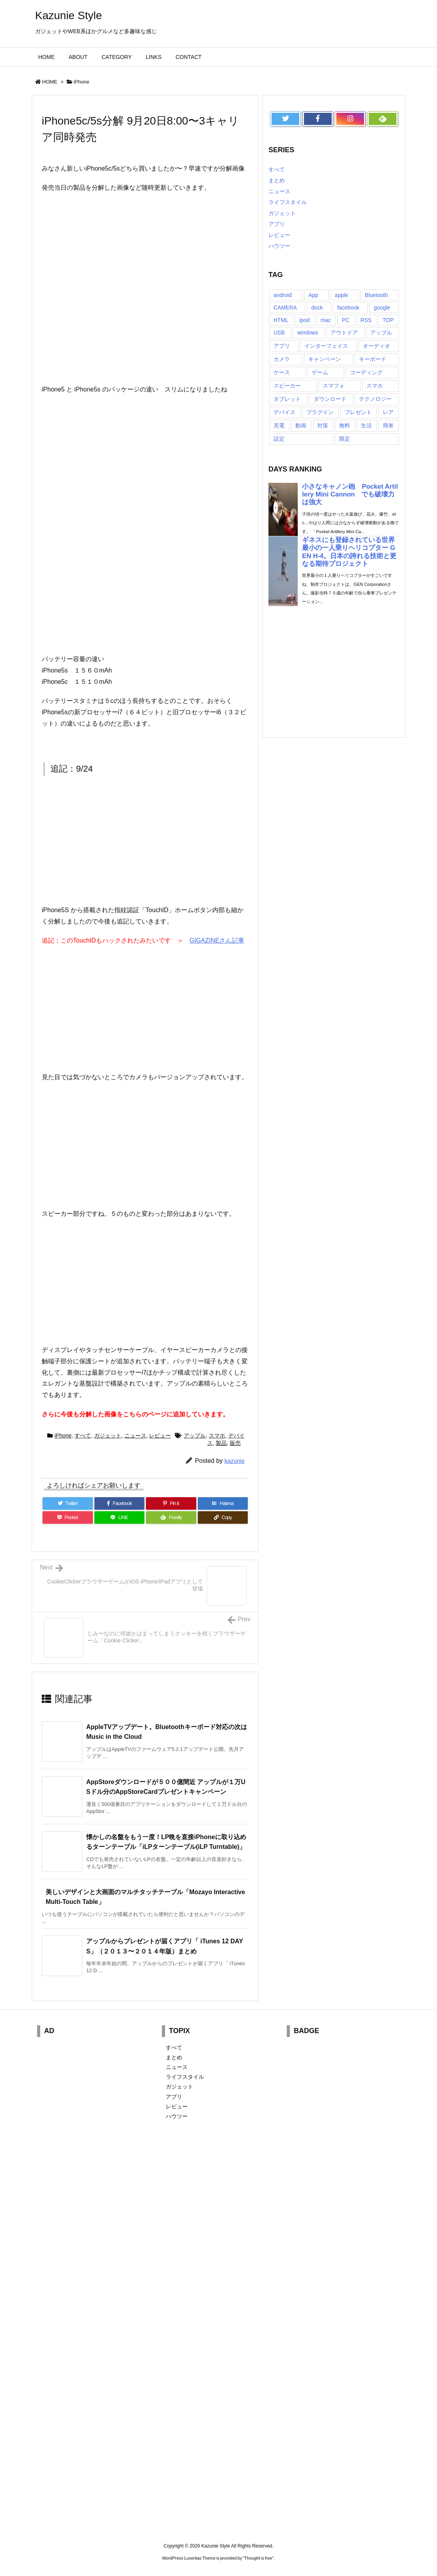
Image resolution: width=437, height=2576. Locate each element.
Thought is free (258, 2558)
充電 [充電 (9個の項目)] (279, 425)
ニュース (135, 1435)
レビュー (160, 1435)
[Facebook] (119, 1503)
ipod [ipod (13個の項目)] (304, 320)
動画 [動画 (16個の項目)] (300, 425)
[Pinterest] (171, 1503)
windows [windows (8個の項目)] (307, 332)
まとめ (276, 180)
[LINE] (119, 1517)
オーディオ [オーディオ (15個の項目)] (376, 346)
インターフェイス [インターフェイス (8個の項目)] (326, 346)
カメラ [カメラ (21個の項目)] (282, 359)
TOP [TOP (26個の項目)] (388, 320)
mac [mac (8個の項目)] (326, 320)
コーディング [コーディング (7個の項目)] (366, 372)
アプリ (276, 224)
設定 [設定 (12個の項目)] (279, 439)
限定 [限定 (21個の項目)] (344, 439)
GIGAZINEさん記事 (217, 940)
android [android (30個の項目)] (283, 295)
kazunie (234, 1460)
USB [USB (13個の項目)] (279, 332)
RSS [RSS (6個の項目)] (366, 320)
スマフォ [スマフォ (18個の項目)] (334, 385)
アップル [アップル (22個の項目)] (381, 332)
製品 (221, 1443)
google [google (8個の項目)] (382, 307)
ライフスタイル (287, 202)
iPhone (81, 82)
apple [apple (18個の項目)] (341, 295)
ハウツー (279, 246)
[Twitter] (68, 1503)
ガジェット (107, 1435)
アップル (195, 1435)
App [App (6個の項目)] (313, 295)
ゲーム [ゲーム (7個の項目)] (320, 372)
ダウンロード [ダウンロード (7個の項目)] (330, 399)
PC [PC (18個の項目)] (345, 320)
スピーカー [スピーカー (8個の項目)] (287, 385)
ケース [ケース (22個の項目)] (282, 372)
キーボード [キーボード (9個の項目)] (372, 359)
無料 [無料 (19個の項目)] (344, 425)
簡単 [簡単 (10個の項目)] (388, 425)
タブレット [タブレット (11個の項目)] (287, 399)
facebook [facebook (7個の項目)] (348, 307)
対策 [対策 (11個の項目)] (322, 425)
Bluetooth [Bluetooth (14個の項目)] (376, 295)
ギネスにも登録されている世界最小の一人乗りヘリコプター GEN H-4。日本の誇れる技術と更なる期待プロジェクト (349, 551)
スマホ (217, 1435)
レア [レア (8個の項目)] (388, 412)
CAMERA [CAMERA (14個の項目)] (285, 307)
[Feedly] (171, 1517)
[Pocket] (68, 1517)
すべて (83, 1435)
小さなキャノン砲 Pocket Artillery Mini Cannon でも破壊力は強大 (350, 494)
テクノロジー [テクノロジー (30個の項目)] (375, 399)
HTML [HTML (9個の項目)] (281, 320)
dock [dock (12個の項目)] (317, 307)
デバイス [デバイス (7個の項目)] (284, 412)
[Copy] (223, 1517)
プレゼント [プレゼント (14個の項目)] (358, 412)
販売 (235, 1443)
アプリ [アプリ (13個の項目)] (282, 346)
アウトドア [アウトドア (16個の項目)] (344, 332)
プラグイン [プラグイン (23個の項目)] (320, 412)
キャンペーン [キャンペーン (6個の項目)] (324, 359)
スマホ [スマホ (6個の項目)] (374, 385)
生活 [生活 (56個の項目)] (366, 425)
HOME (49, 82)
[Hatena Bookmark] (223, 1503)
